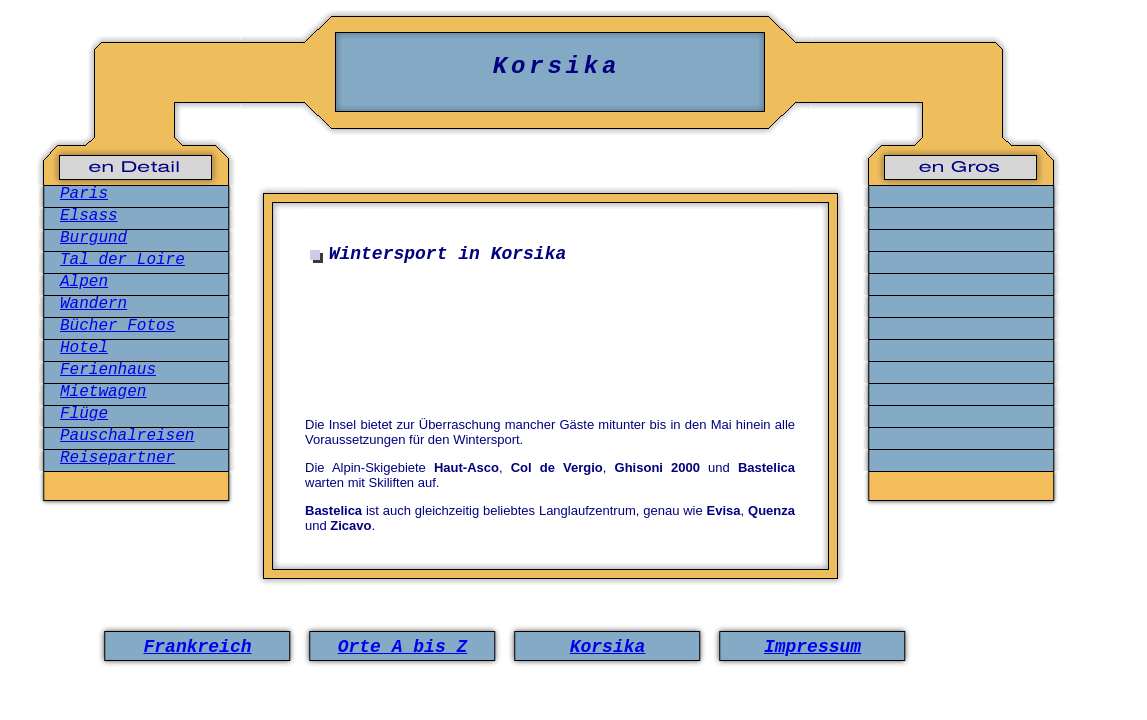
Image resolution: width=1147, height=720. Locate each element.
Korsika (608, 647)
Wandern (93, 304)
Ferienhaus (108, 370)
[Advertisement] (555, 334)
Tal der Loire (122, 260)
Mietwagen (103, 392)
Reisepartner (117, 458)
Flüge (84, 414)
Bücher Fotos (117, 326)
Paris (84, 194)
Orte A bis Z (403, 647)
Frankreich (197, 647)
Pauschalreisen (127, 436)
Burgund (93, 238)
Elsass (89, 216)
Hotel (84, 348)
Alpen (84, 282)
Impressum (812, 647)
